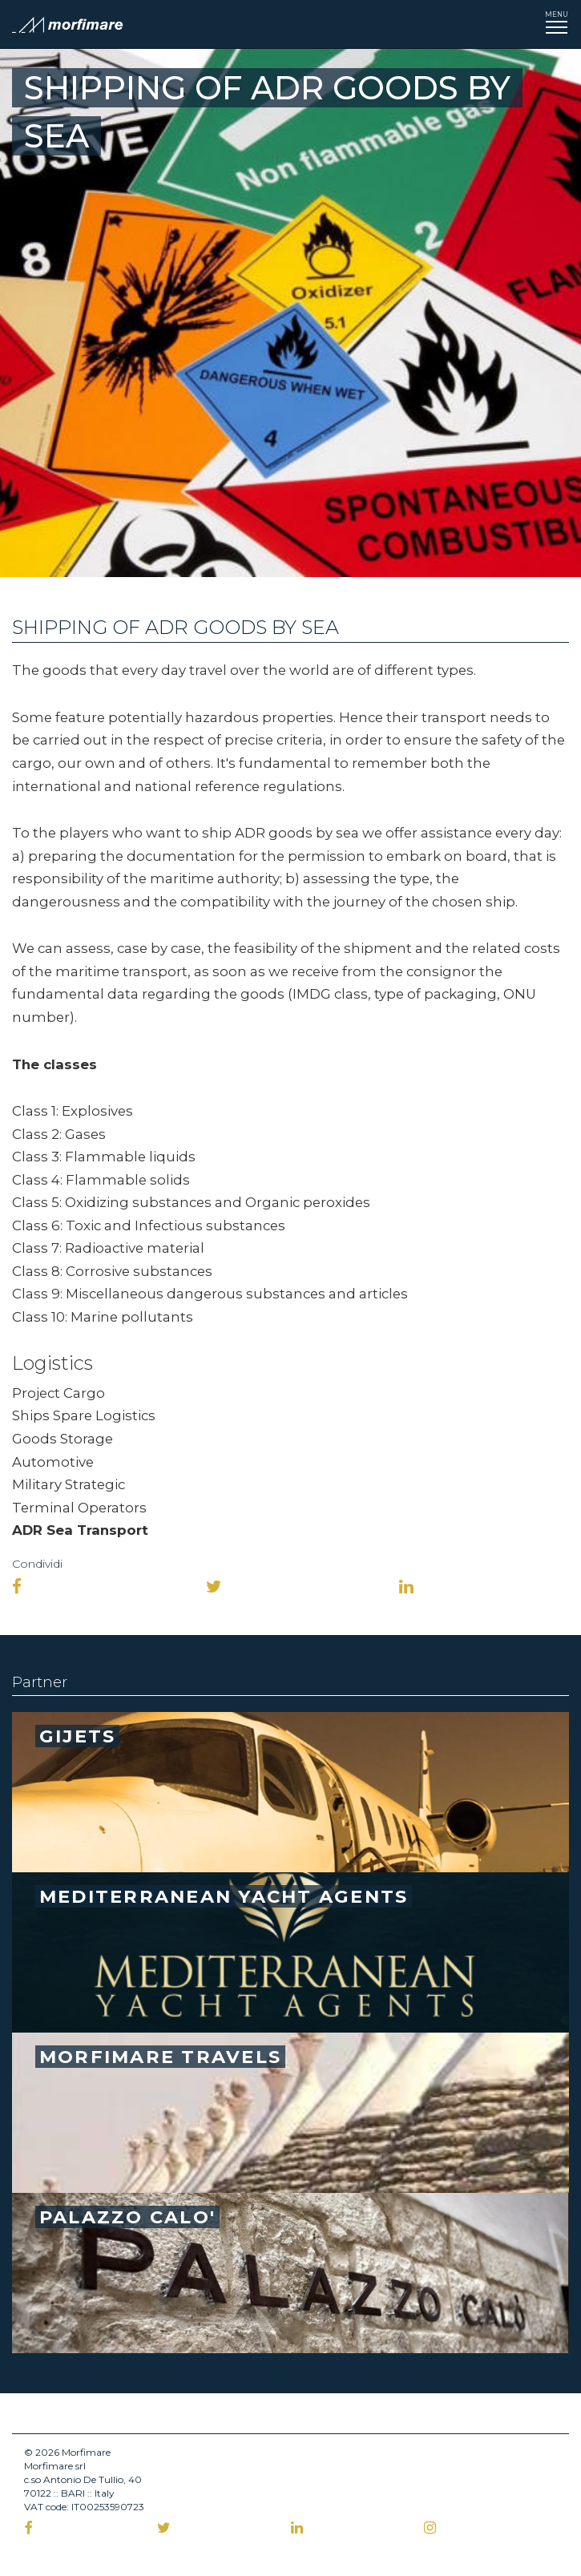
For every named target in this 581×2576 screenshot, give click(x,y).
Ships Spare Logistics (83, 1415)
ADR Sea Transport (80, 1530)
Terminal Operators (79, 1508)
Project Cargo (58, 1393)
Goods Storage (62, 1439)
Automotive (53, 1462)
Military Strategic (68, 1484)
